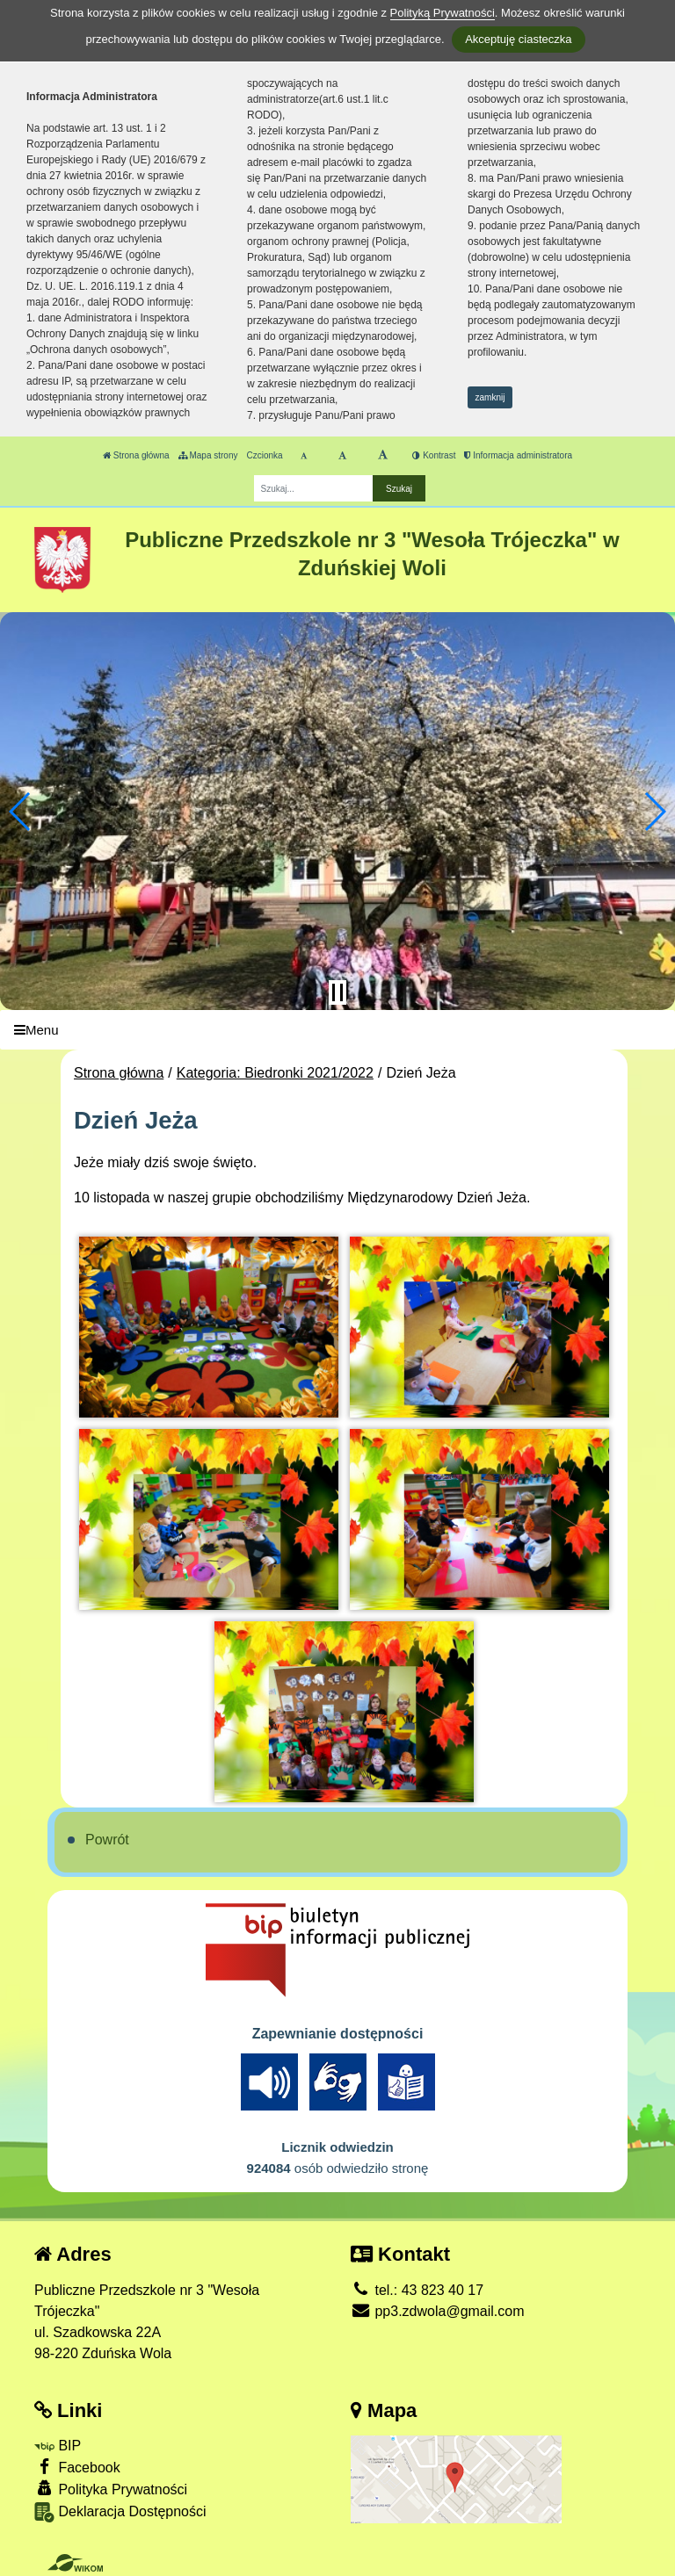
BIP (57, 2445)
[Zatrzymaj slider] (337, 992)
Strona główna (136, 455)
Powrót (107, 1839)
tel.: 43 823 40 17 (417, 2290)
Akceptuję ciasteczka (518, 39)
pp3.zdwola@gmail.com (438, 2311)
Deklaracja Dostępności (120, 2512)
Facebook (77, 2466)
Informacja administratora (518, 455)
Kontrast (433, 455)
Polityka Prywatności (110, 2488)
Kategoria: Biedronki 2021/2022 (275, 1072)
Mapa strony (208, 455)
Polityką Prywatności (442, 12)
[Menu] (337, 1030)
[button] (21, 811)
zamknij (490, 397)
